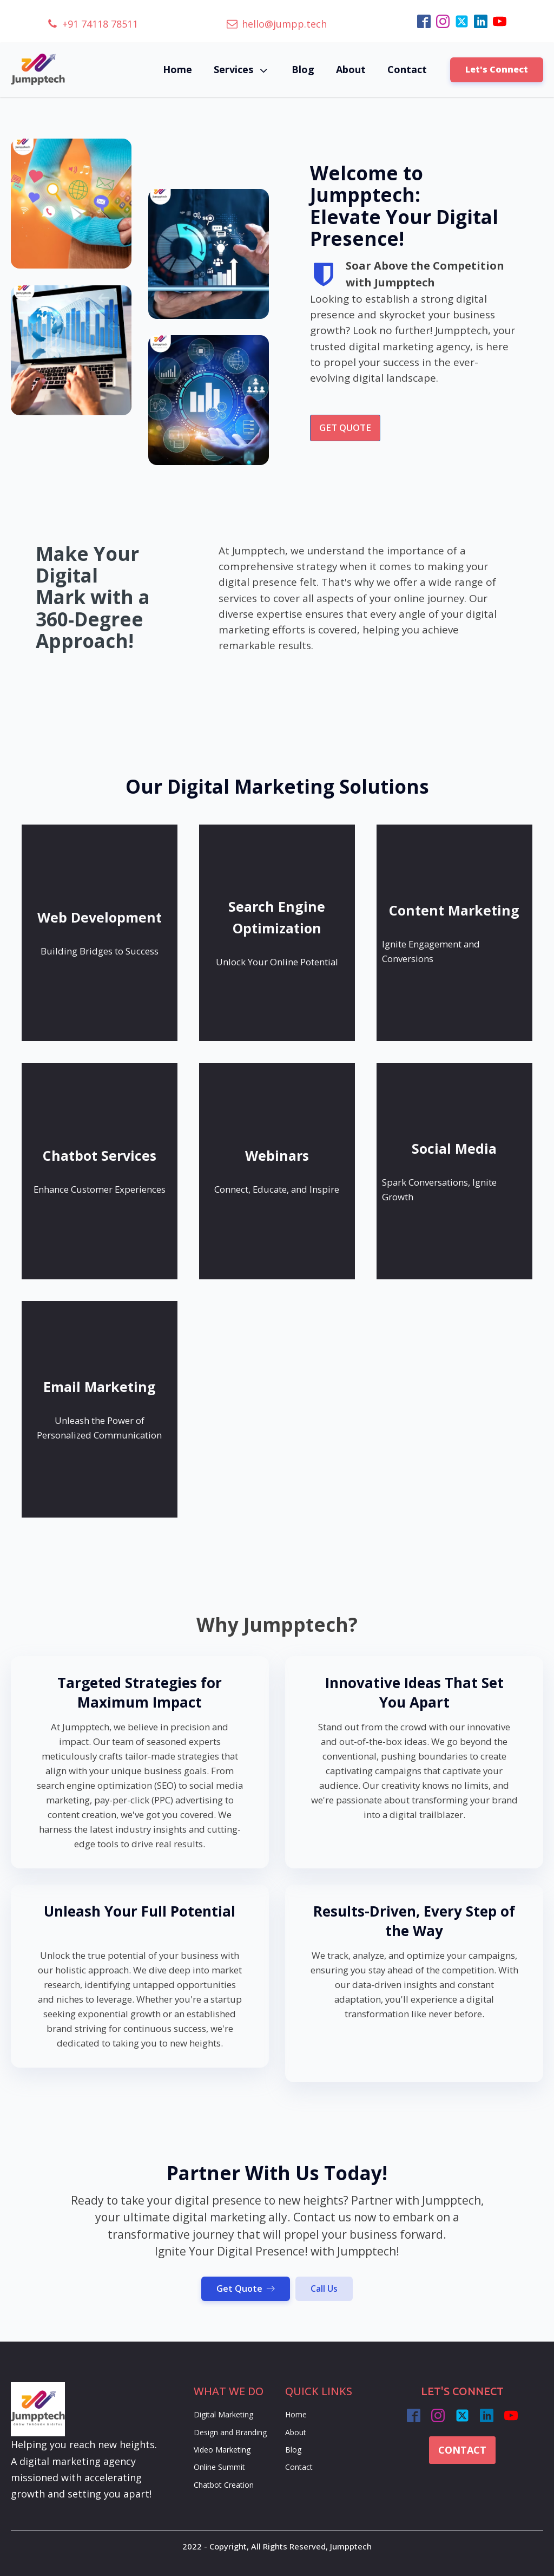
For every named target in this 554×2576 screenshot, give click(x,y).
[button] (92, 24)
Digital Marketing (223, 2414)
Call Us (324, 2288)
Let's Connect (496, 69)
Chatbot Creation (224, 2485)
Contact (407, 69)
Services (241, 69)
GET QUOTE (345, 427)
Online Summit (219, 2467)
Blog (303, 69)
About (351, 69)
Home (177, 69)
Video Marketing (222, 2449)
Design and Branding (230, 2432)
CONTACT (462, 2449)
